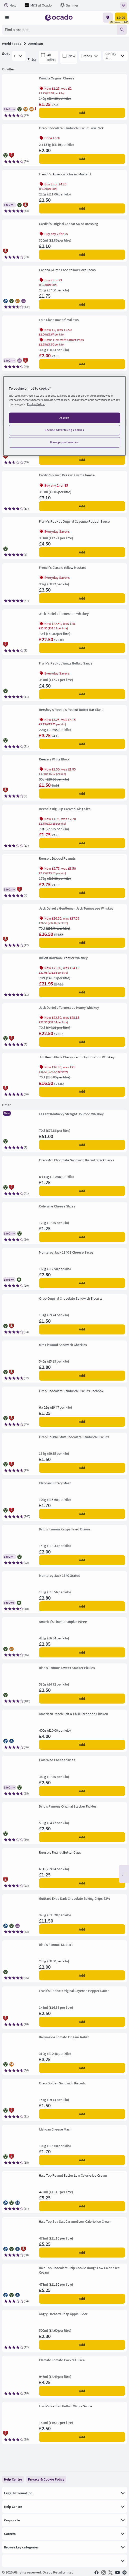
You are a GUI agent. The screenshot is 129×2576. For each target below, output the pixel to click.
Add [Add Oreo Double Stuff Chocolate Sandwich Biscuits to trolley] (82, 1468)
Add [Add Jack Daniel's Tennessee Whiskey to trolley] (82, 648)
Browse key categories (64, 2547)
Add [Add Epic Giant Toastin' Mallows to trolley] (82, 364)
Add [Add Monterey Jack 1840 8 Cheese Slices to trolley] (82, 1283)
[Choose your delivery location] (108, 18)
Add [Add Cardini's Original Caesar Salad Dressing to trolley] (82, 254)
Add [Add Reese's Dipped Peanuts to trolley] (82, 892)
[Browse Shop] (7, 18)
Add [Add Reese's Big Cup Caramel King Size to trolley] (82, 843)
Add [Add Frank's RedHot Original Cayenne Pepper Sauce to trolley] (82, 552)
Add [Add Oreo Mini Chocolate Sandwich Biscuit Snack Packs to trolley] (82, 1191)
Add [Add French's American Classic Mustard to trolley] (82, 208)
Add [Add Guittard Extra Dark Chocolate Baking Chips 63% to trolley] (82, 1929)
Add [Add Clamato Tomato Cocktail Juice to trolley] (82, 2391)
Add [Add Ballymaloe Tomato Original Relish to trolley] (82, 2068)
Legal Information (64, 2493)
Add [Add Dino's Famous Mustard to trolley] (82, 1975)
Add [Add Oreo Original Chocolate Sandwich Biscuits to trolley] (82, 1329)
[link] (46, 2479)
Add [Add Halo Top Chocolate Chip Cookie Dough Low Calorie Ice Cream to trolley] (82, 2298)
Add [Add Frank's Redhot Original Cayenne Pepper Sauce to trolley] (82, 2022)
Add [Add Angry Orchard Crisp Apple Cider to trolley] (82, 2344)
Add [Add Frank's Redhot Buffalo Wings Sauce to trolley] (82, 2437)
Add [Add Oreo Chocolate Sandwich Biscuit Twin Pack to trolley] (82, 159)
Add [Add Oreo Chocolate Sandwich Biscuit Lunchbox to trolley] (82, 1421)
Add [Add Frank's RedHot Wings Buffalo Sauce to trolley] (82, 694)
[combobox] (59, 29)
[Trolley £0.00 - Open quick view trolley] (121, 18)
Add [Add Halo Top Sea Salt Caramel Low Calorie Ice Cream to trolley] (82, 2252)
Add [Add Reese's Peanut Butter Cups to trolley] (82, 1883)
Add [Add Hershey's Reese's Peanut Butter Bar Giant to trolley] (82, 744)
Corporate (64, 2520)
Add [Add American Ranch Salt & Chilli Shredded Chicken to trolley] (82, 1744)
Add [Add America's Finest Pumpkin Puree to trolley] (82, 1652)
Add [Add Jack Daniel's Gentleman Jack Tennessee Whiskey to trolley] (82, 942)
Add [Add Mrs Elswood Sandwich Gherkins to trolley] (82, 1375)
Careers (64, 2533)
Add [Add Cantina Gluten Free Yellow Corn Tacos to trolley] (82, 304)
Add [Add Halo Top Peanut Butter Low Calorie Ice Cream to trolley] (82, 2206)
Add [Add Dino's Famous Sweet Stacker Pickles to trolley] (82, 1698)
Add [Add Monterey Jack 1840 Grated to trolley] (82, 1606)
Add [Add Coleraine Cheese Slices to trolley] (82, 1237)
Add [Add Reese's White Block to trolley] (82, 793)
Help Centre (64, 2506)
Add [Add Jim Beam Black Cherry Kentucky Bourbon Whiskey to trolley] (82, 1091)
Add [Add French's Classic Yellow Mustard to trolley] (82, 598)
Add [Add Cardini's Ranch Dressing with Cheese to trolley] (82, 506)
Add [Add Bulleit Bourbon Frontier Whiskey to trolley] (82, 992)
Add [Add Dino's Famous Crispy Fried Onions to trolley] (82, 1560)
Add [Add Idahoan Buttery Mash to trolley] (82, 1514)
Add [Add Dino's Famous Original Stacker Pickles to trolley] (82, 1837)
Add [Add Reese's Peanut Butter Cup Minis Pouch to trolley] (82, 413)
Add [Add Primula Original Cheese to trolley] (82, 112)
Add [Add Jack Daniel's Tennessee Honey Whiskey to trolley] (82, 1042)
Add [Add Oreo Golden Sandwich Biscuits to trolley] (82, 2114)
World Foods (11, 43)
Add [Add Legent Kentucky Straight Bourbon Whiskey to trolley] (82, 1145)
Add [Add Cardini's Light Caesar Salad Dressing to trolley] (82, 460)
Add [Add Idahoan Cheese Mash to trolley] (82, 2160)
